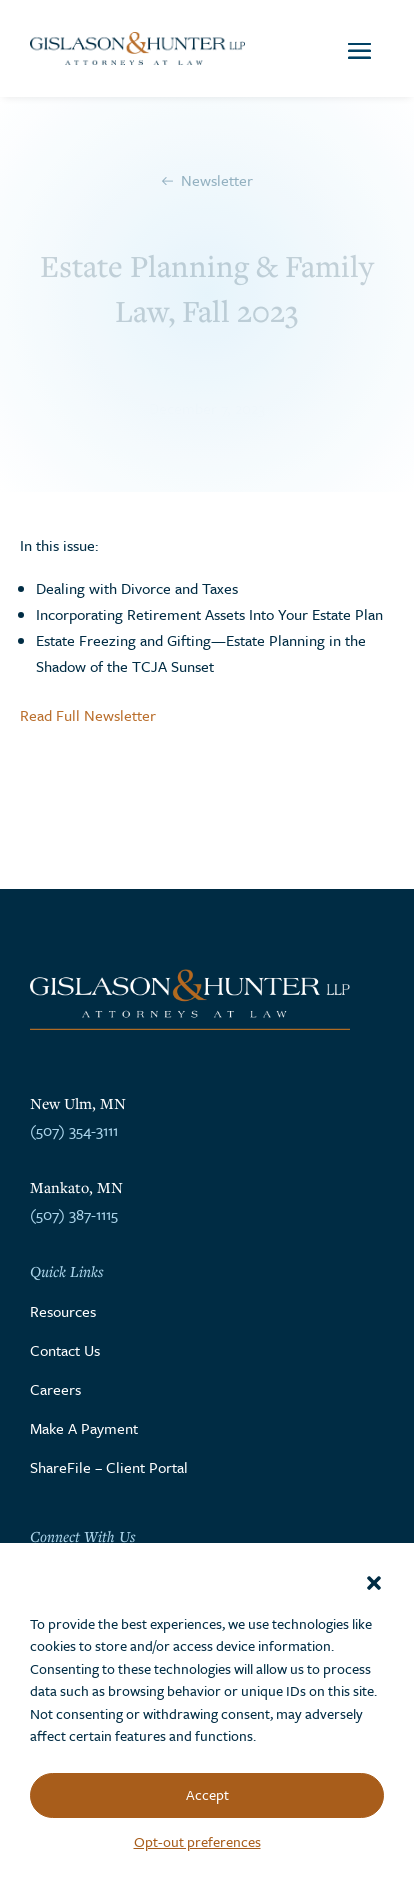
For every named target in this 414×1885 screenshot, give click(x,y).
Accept (207, 1794)
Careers (55, 1389)
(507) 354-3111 (74, 1130)
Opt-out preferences (197, 1841)
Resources (63, 1311)
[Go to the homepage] (137, 48)
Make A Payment (84, 1428)
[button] (374, 1583)
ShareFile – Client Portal (109, 1467)
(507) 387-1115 (74, 1214)
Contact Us (65, 1350)
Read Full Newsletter (88, 715)
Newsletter (217, 180)
